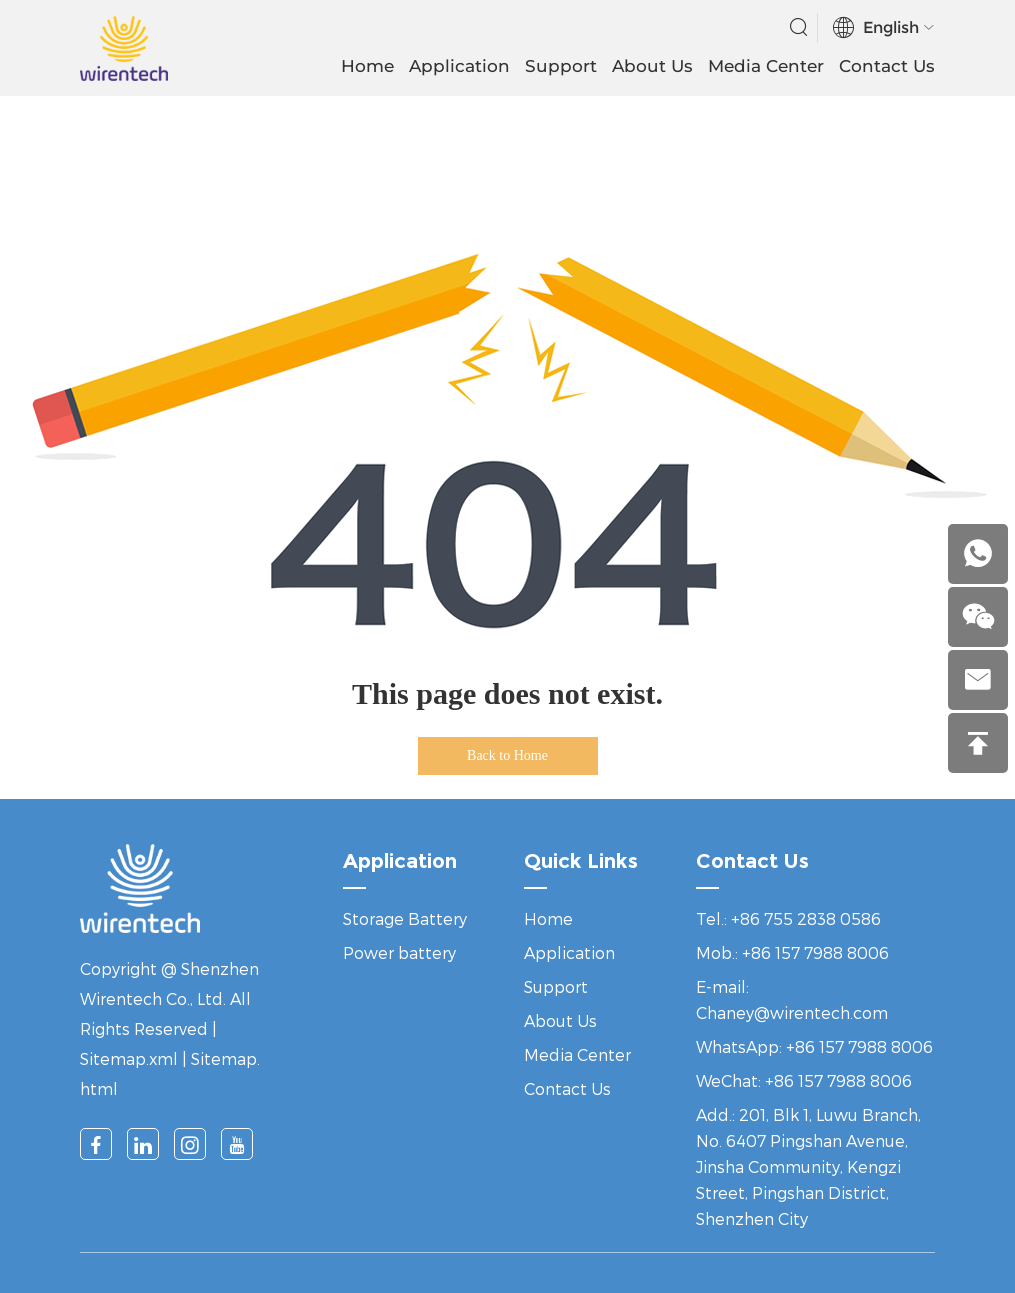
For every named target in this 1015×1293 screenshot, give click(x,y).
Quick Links (581, 861)
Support (561, 66)
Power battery (399, 952)
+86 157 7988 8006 (859, 1046)
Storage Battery (405, 918)
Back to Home (507, 755)
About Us (652, 66)
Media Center (766, 66)
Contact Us (887, 66)
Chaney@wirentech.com (792, 1012)
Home (367, 66)
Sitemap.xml (129, 1058)
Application (459, 66)
